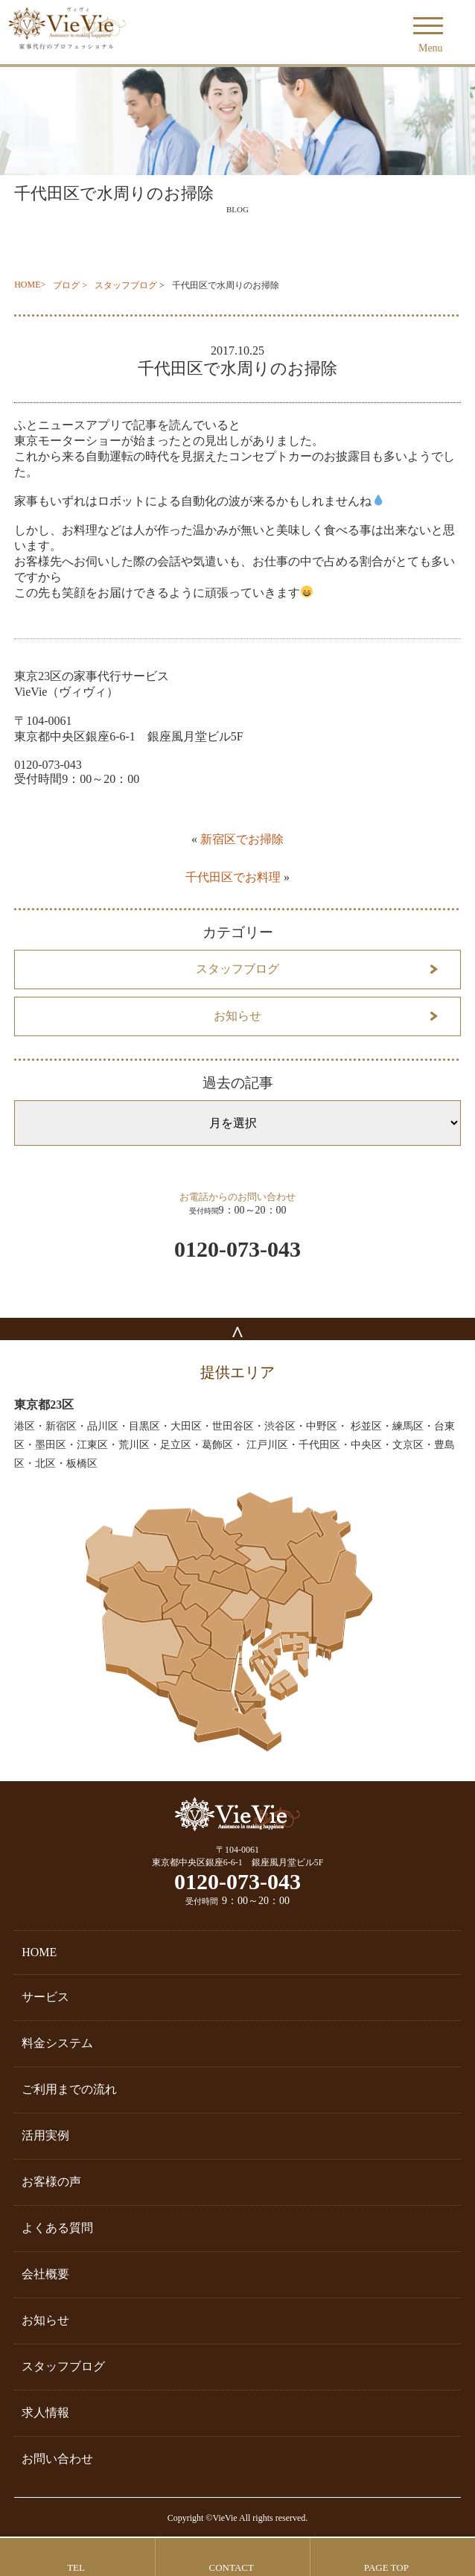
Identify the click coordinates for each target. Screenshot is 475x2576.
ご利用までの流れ (69, 2089)
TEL (76, 2567)
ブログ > (70, 285)
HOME (27, 284)
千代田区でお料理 (233, 877)
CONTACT (231, 2567)
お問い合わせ (57, 2458)
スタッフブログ (126, 285)
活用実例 (45, 2135)
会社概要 (45, 2274)
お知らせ (237, 1015)
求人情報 (45, 2412)
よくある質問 (57, 2227)
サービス (45, 1996)
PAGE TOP (386, 2567)
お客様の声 (51, 2181)
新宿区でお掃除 (242, 839)
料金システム (57, 2043)
